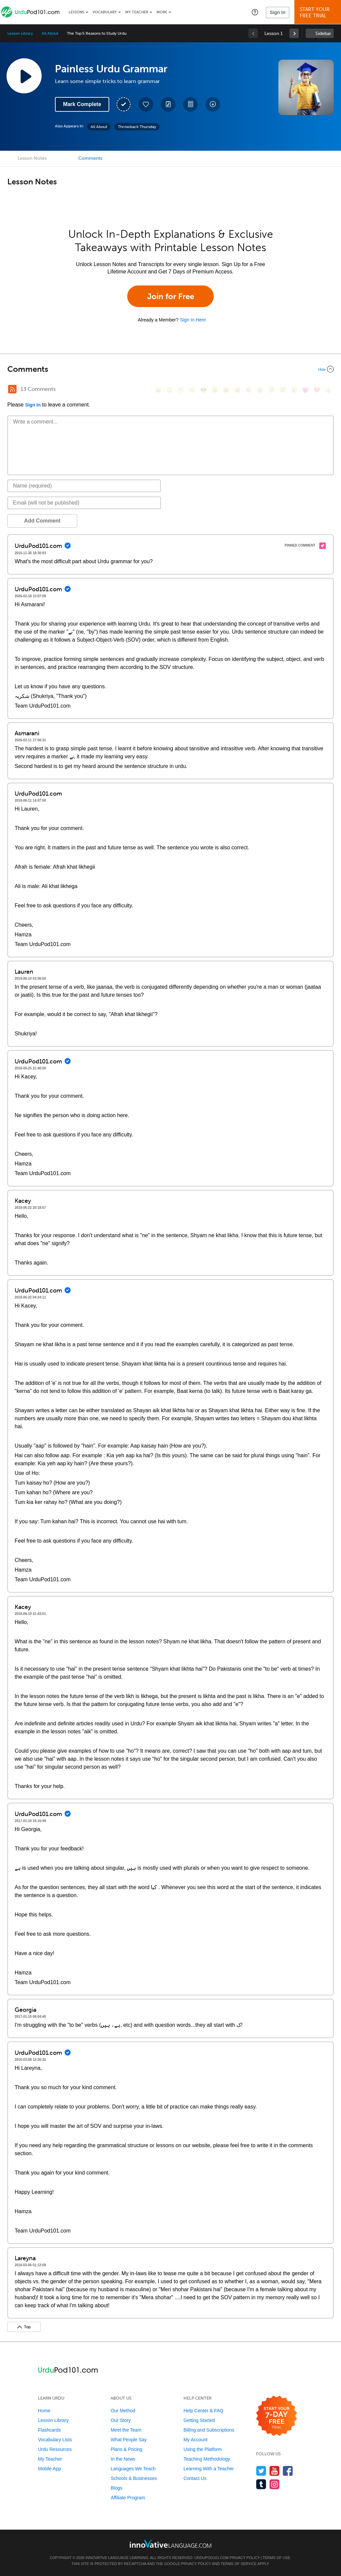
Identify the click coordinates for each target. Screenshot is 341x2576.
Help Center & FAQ (203, 2410)
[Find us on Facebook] (288, 2471)
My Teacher (136, 12)
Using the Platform (202, 2449)
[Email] (84, 503)
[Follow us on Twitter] (261, 2471)
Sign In (277, 12)
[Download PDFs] (190, 104)
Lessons (76, 12)
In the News (123, 2459)
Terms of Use (276, 2558)
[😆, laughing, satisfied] (226, 389)
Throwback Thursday (137, 126)
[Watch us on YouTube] (274, 2471)
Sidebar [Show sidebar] (323, 33)
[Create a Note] (168, 104)
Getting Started (199, 2420)
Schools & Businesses (134, 2478)
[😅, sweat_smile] (237, 389)
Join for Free (170, 296)
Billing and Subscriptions (208, 2430)
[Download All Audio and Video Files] (212, 104)
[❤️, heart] (316, 389)
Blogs (116, 2488)
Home (44, 2410)
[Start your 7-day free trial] (276, 2416)
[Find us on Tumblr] (261, 2484)
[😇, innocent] (271, 389)
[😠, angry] (214, 389)
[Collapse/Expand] (170, 369)
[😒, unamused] (192, 389)
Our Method (123, 2410)
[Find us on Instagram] (274, 2484)
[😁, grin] (180, 389)
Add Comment (42, 521)
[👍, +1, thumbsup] (328, 389)
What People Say (129, 2439)
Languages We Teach (133, 2468)
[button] (254, 12)
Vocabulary (105, 12)
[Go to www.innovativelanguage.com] (170, 2543)
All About (50, 33)
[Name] (84, 486)
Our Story (121, 2420)
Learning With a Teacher (208, 2468)
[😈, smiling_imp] (305, 389)
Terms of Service (239, 2564)
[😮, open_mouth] (294, 389)
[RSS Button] (12, 389)
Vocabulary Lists (55, 2439)
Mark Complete (82, 104)
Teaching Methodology (206, 2459)
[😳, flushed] (169, 389)
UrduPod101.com (211, 2558)
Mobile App (49, 2468)
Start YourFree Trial (319, 12)
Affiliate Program (128, 2497)
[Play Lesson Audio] (24, 75)
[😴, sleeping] (282, 389)
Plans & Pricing (126, 2449)
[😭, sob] (260, 389)
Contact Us (194, 2478)
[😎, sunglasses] (203, 389)
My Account (195, 2439)
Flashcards (49, 2430)
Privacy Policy (245, 2558)
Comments (90, 158)
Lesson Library (20, 33)
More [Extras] (162, 12)
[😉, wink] (248, 389)
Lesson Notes (32, 158)
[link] (294, 33)
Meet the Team (126, 2430)
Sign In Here (193, 319)
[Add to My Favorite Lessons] (146, 104)
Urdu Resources (55, 2449)
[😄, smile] (158, 389)
